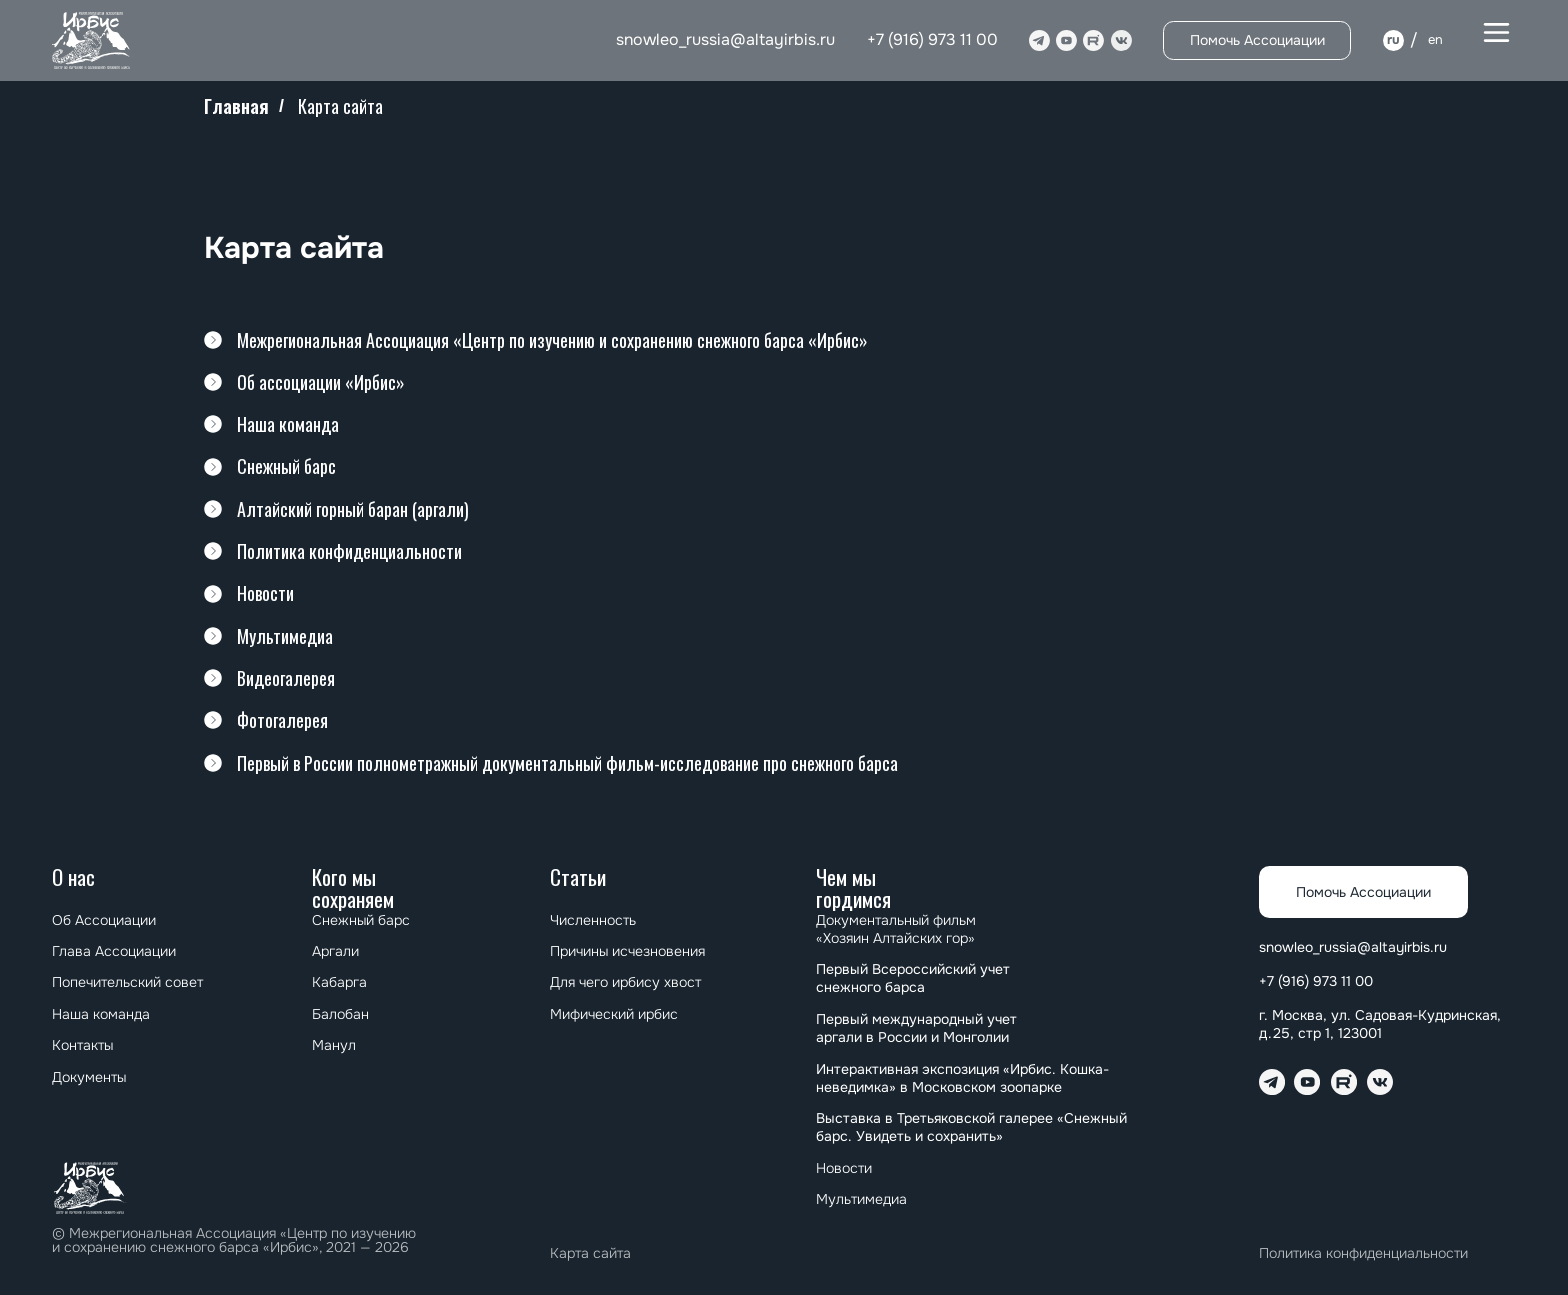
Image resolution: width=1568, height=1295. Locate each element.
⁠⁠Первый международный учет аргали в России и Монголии (916, 1028)
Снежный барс (361, 920)
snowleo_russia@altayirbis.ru (725, 40)
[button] (1496, 32)
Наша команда (101, 1014)
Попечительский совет (127, 982)
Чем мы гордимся (853, 887)
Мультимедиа (861, 1199)
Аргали (335, 951)
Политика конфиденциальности (1363, 1253)
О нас (73, 876)
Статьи (578, 876)
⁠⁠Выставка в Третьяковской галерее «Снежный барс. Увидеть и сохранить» (971, 1127)
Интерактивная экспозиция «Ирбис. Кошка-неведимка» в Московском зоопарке (962, 1078)
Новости (844, 1168)
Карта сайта (590, 1253)
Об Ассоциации (104, 920)
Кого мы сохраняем (353, 887)
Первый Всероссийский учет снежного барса (913, 978)
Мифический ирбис (614, 1014)
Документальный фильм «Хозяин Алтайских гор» (898, 929)
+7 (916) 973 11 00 (932, 40)
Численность (593, 920)
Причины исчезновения (627, 951)
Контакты (82, 1045)
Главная (236, 107)
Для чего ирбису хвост (625, 982)
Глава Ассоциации (114, 951)
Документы (89, 1077)
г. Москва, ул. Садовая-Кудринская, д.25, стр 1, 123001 (1380, 1024)
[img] (92, 41)
